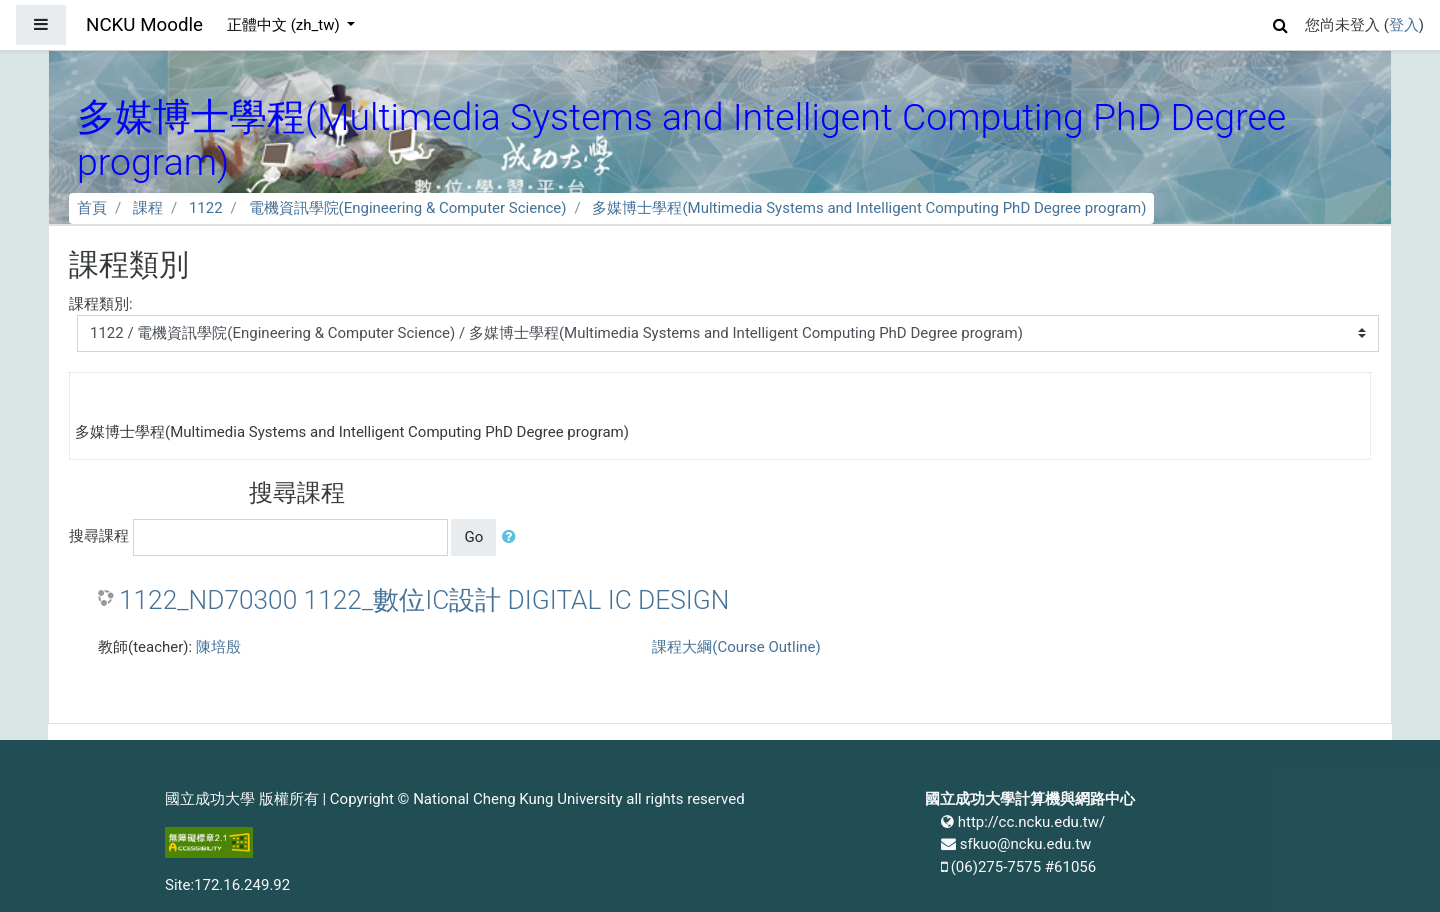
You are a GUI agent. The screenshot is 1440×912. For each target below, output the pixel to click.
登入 (1404, 25)
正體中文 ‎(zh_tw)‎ (285, 25)
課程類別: (101, 304)
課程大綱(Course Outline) (736, 647)
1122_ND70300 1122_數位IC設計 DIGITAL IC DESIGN (424, 600)
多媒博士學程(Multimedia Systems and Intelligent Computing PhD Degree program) (869, 208)
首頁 (92, 208)
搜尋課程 (99, 536)
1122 (206, 208)
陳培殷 (218, 647)
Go (473, 537)
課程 (148, 208)
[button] (1281, 22)
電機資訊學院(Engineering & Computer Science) (408, 208)
